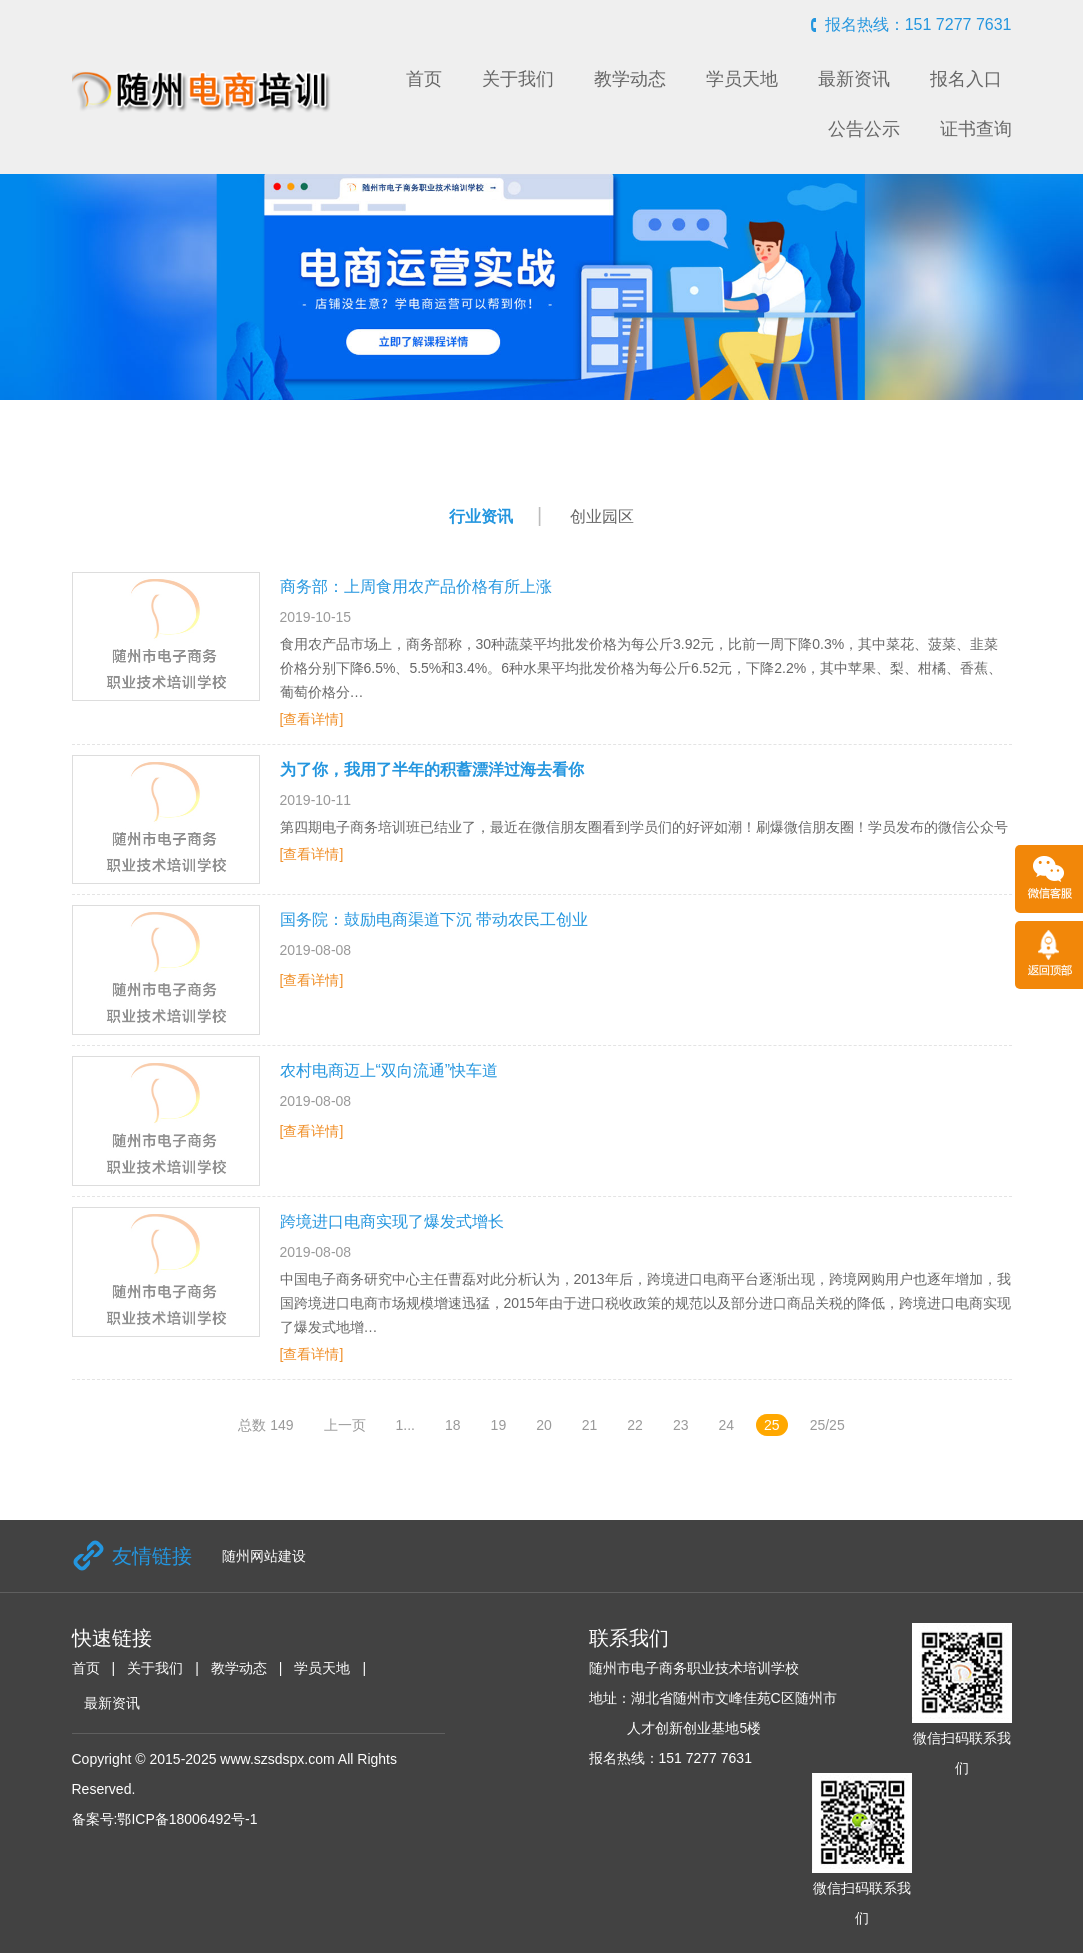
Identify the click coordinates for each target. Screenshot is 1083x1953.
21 (590, 1425)
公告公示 (864, 129)
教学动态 (630, 79)
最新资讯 (854, 79)
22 (635, 1425)
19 (499, 1425)
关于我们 (518, 79)
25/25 (827, 1425)
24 (726, 1425)
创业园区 (602, 516)
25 (772, 1425)
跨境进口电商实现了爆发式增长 (392, 1221)
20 (544, 1425)
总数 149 (265, 1425)
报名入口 (966, 79)
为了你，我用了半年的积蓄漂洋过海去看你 (432, 769)
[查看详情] (312, 719)
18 (453, 1425)
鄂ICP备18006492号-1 (187, 1819)
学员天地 (742, 79)
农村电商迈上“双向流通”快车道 (389, 1070)
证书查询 (976, 129)
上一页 (345, 1425)
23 (681, 1425)
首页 (424, 79)
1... (405, 1425)
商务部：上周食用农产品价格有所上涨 (416, 586)
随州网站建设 (264, 1556)
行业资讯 (481, 516)
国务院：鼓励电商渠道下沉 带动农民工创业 (434, 919)
